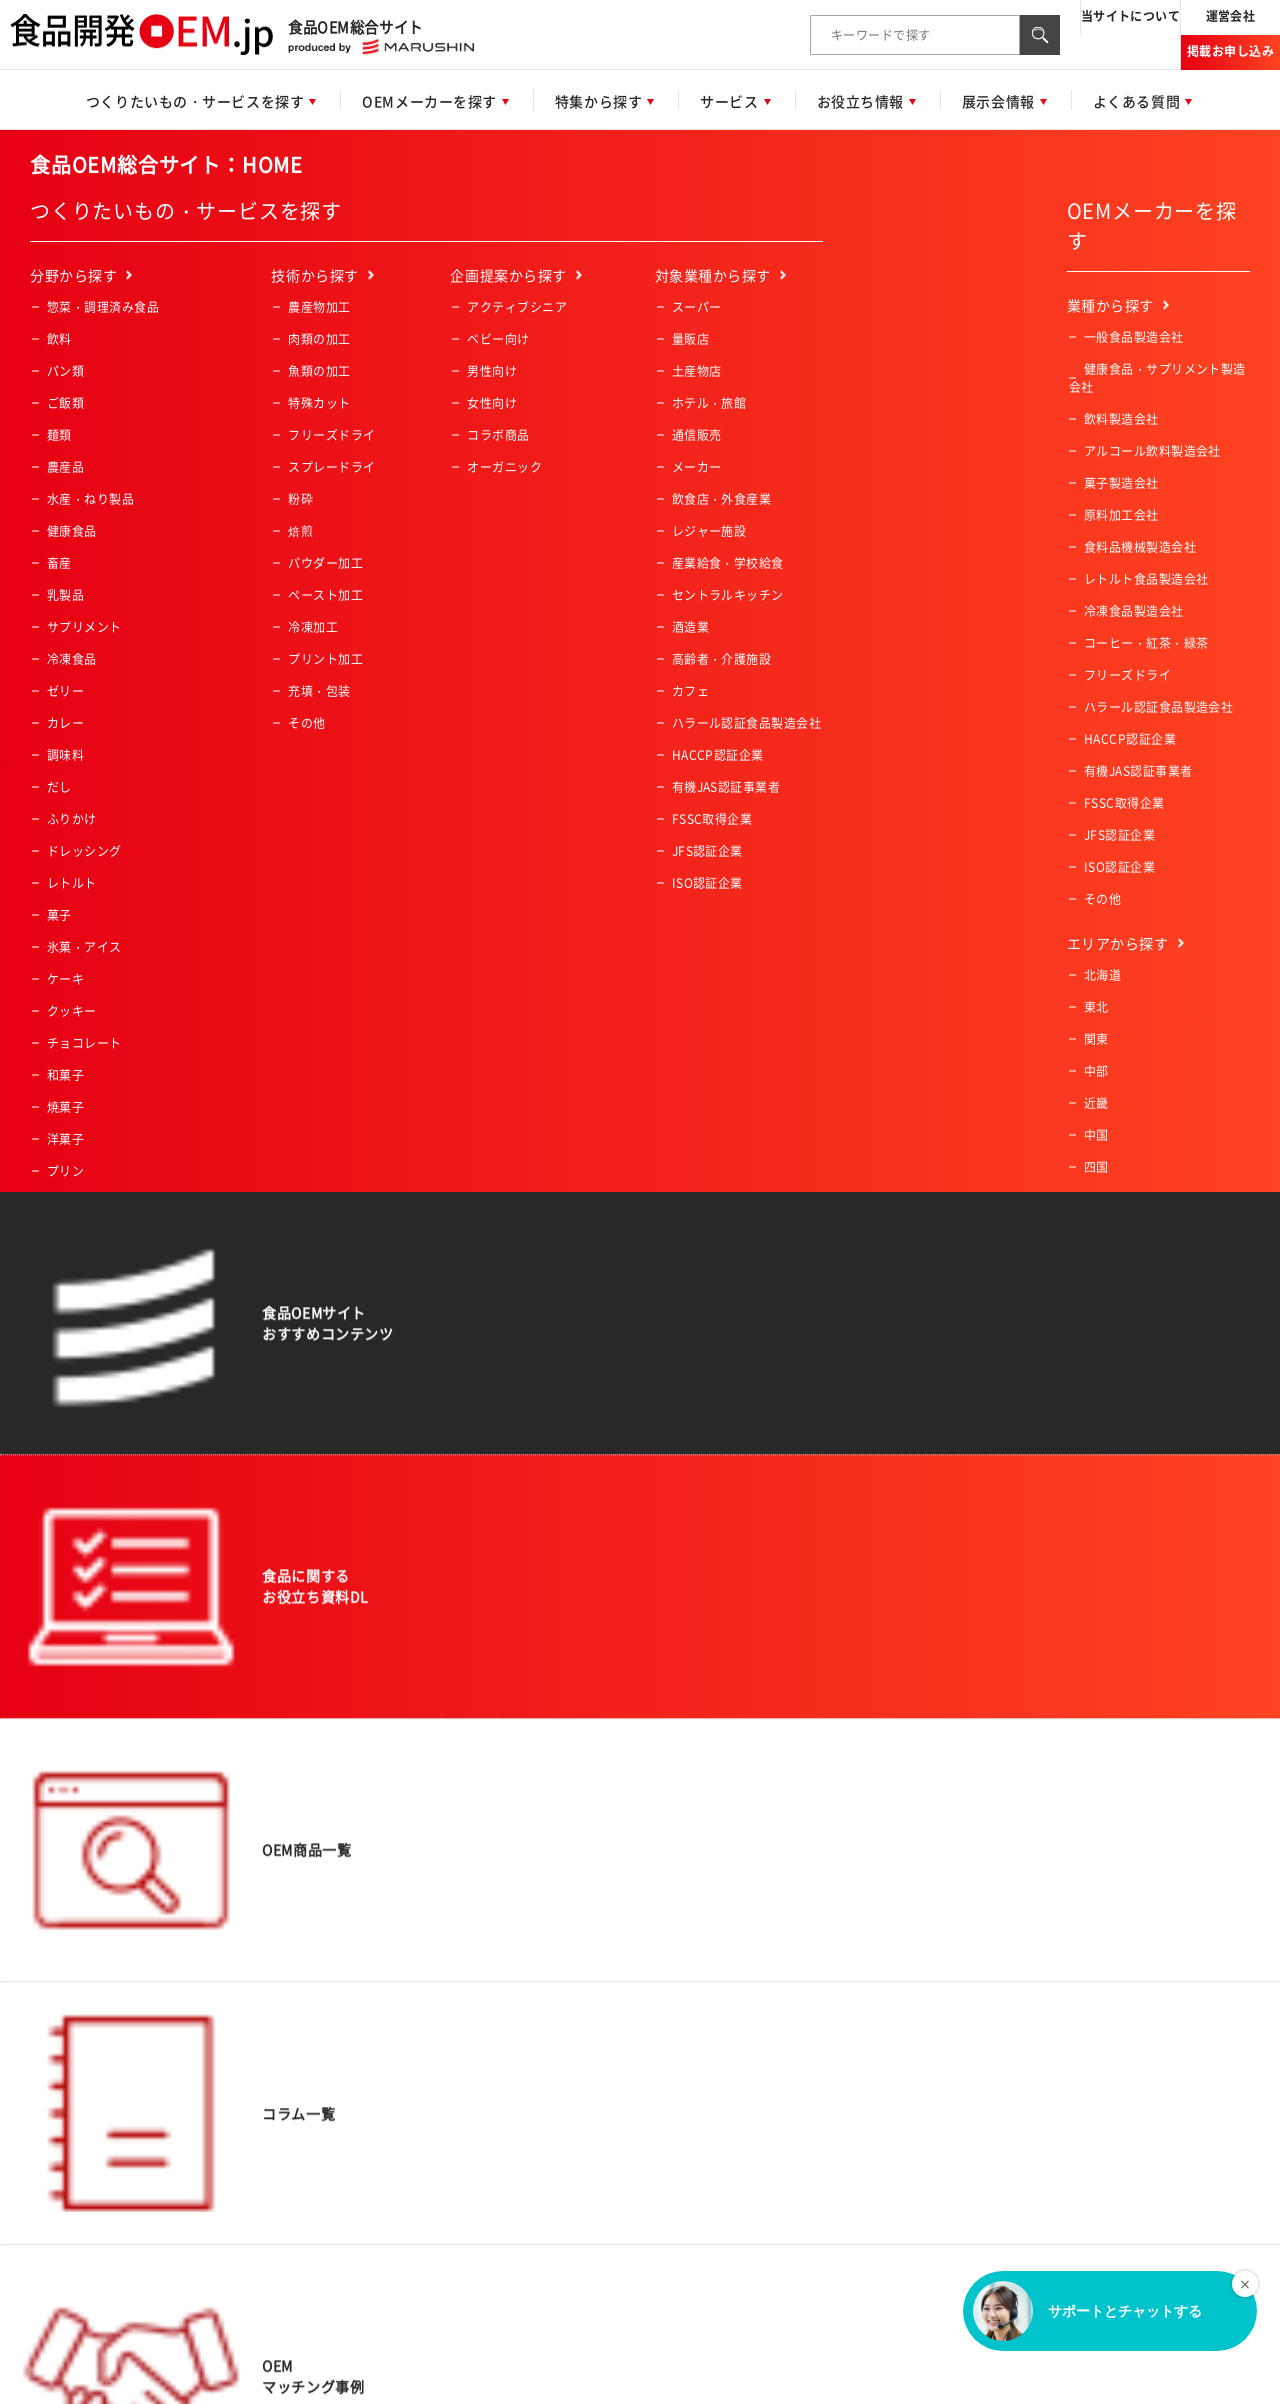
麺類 (59, 435)
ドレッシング (84, 851)
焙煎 (300, 531)
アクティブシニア (517, 307)
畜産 (59, 563)
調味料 (65, 755)
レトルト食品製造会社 (1146, 579)
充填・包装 (319, 691)
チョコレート (84, 1043)
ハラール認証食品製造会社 (747, 723)
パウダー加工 (325, 563)
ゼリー (65, 691)
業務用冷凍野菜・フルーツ (122, 1331)
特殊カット (319, 403)
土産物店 (697, 371)
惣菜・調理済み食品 (103, 307)
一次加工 (72, 1427)
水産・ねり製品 (90, 499)
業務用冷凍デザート (103, 1395)
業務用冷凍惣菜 (90, 1299)
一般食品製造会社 (1134, 337)
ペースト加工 (325, 595)
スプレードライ (331, 467)
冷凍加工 (313, 627)
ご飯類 (65, 403)
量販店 (690, 339)
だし (59, 787)
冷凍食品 (72, 659)
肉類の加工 (319, 339)
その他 (65, 1459)
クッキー (72, 1011)
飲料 (59, 339)
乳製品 (65, 595)
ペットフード (84, 1203)
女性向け (492, 403)
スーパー (697, 307)
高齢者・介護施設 (722, 659)
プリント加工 (325, 659)
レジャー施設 (709, 531)
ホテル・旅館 (709, 403)
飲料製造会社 (1121, 419)
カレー (65, 723)
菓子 (59, 915)
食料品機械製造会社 (1140, 547)
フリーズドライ (331, 435)
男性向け (492, 371)
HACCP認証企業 (718, 755)
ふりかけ (72, 819)
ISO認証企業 (707, 883)
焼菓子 (65, 1107)
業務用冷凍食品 (90, 1267)
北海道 (1102, 975)
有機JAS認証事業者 (726, 787)
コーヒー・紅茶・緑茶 (109, 1235)
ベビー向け (498, 339)
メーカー (697, 467)
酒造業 (690, 627)
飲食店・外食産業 (722, 499)
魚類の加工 (319, 371)
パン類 (65, 371)
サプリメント (84, 627)
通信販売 (697, 435)
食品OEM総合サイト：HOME (166, 164)
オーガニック (504, 467)
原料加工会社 (1121, 515)
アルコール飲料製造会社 (1152, 451)
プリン (65, 1171)
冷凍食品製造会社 (1134, 611)
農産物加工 (319, 307)
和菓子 (65, 1075)
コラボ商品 (498, 435)
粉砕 (300, 499)
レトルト (72, 883)
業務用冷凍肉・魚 (97, 1363)
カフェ (690, 691)
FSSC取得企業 (712, 819)
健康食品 (72, 531)
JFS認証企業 (707, 851)
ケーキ (65, 979)
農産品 (65, 467)
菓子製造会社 (1121, 483)
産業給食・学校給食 (728, 563)
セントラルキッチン (728, 595)
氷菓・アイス (84, 947)
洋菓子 (65, 1139)
